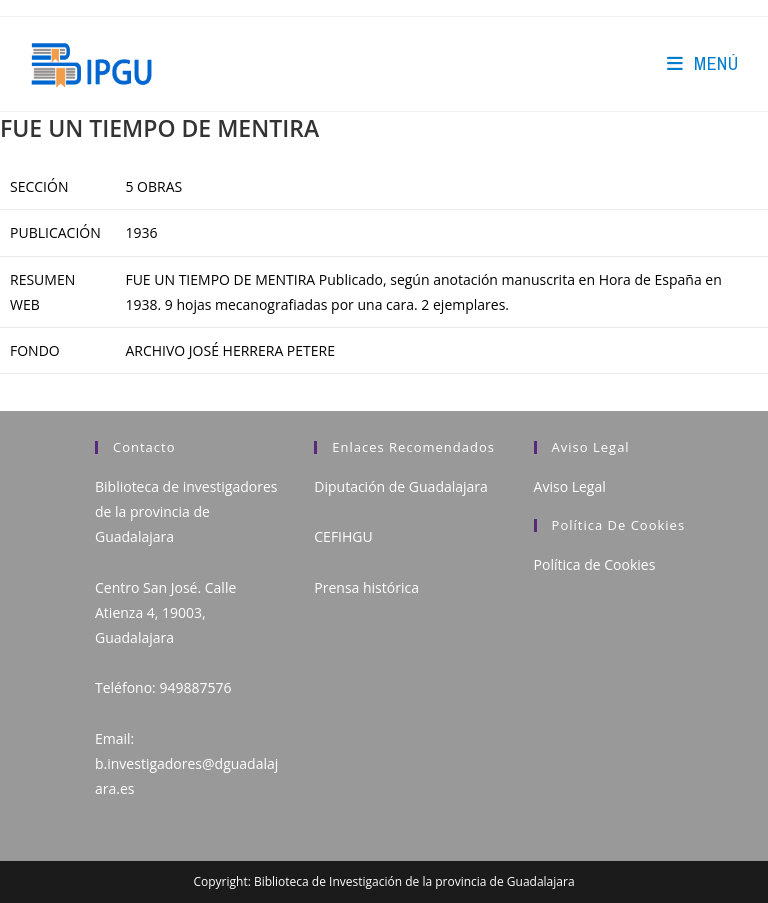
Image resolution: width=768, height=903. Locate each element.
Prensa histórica (366, 587)
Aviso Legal (570, 486)
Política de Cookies (595, 564)
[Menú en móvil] (702, 63)
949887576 (195, 687)
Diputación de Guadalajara (401, 486)
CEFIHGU (343, 536)
